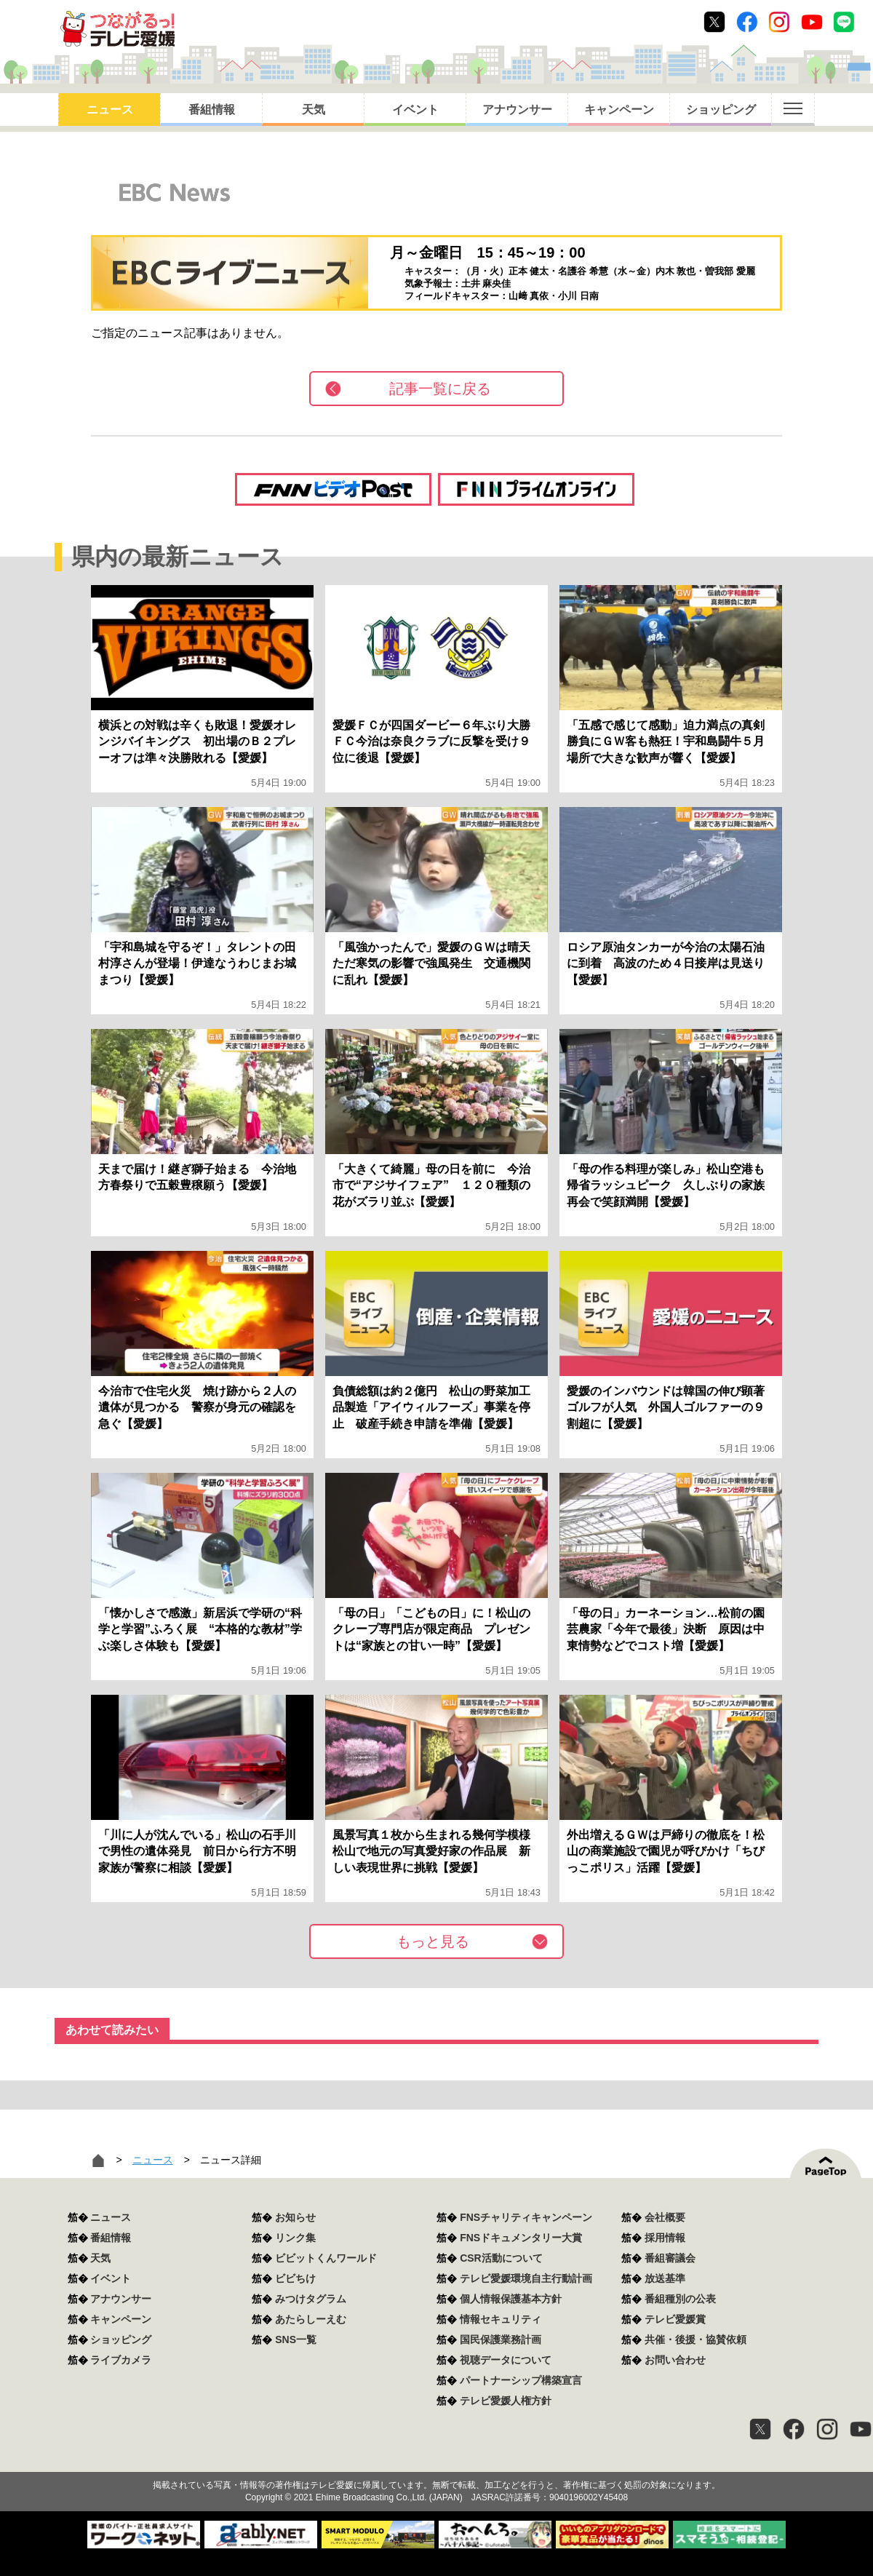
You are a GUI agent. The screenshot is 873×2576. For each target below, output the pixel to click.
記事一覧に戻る (440, 389)
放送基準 (665, 2278)
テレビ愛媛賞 (675, 2319)
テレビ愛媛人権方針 (505, 2400)
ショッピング (721, 109)
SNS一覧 (295, 2339)
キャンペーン (619, 109)
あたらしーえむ (310, 2319)
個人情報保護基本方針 (511, 2299)
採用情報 (665, 2237)
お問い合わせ (675, 2360)
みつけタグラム (310, 2299)
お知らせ (295, 2217)
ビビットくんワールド (326, 2258)
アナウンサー (517, 109)
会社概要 (665, 2217)
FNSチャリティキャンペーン (526, 2217)
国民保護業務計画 (500, 2339)
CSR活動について (501, 2258)
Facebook (747, 22)
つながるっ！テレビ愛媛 (436, 2460)
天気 (313, 109)
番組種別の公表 (680, 2299)
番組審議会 (670, 2258)
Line (844, 22)
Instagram (779, 22)
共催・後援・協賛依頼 (695, 2339)
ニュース (110, 109)
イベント (415, 109)
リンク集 (295, 2237)
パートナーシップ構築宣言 (521, 2380)
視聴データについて (505, 2360)
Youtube (812, 22)
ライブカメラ (120, 2360)
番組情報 (211, 109)
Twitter (714, 22)
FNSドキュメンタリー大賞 (521, 2237)
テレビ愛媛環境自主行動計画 (526, 2278)
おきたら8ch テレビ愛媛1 (117, 28)
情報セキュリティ (500, 2319)
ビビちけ (295, 2278)
